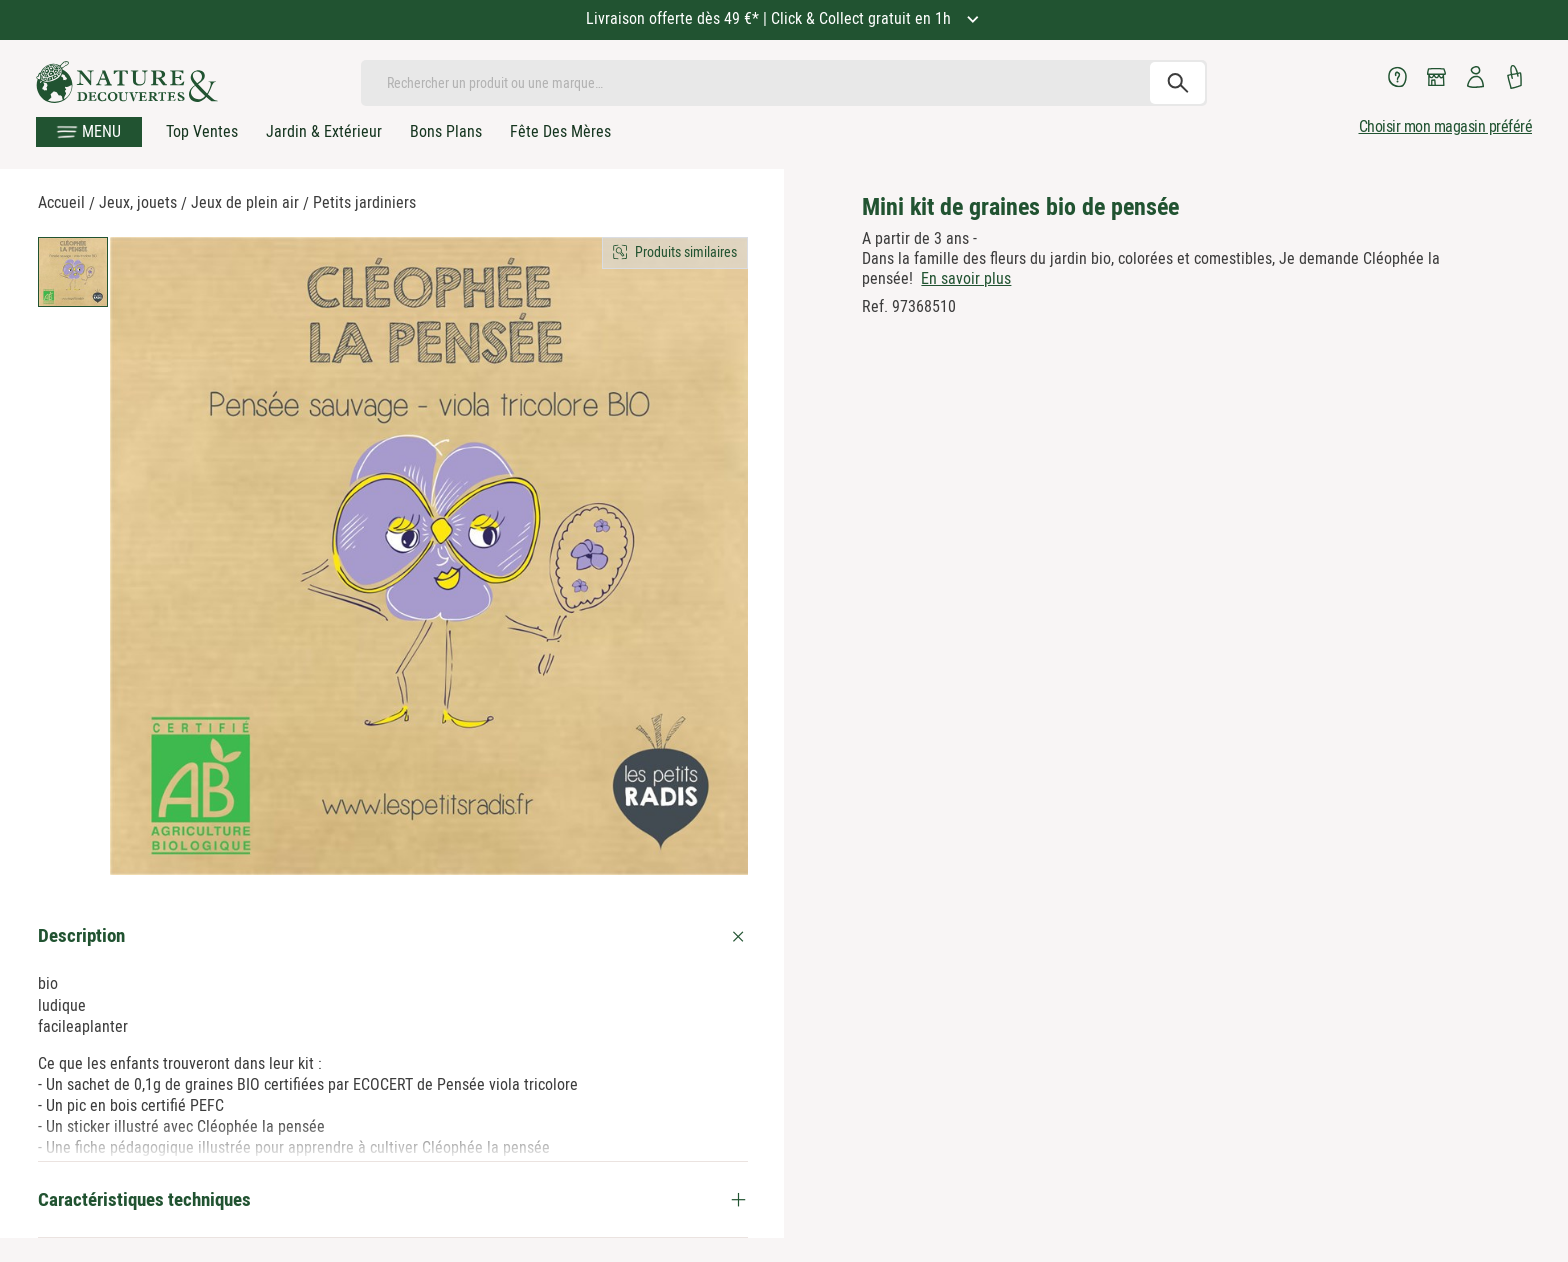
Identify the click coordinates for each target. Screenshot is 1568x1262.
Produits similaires (686, 252)
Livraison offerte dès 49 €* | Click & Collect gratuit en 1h (770, 18)
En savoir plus (966, 278)
